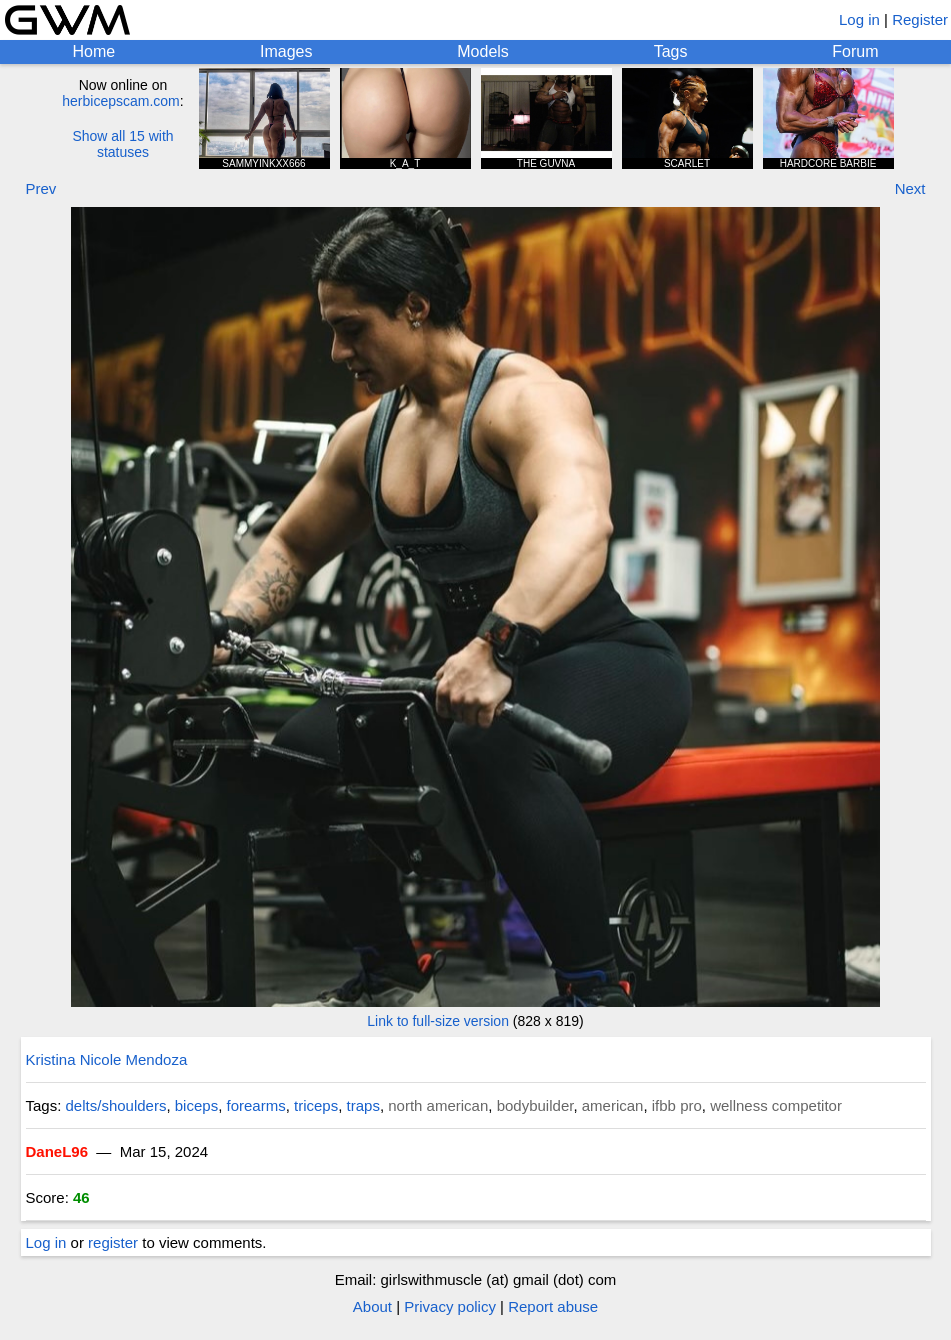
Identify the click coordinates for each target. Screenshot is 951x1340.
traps (363, 1105)
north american (438, 1105)
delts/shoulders (116, 1105)
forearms (255, 1105)
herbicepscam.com (121, 101)
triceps (316, 1105)
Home (93, 51)
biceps (196, 1105)
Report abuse (553, 1306)
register (113, 1242)
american (613, 1105)
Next (910, 188)
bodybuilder (535, 1105)
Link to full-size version (438, 1021)
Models (483, 51)
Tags (671, 51)
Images (286, 51)
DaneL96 (57, 1151)
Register (920, 19)
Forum (855, 51)
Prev (41, 188)
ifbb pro (677, 1105)
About (372, 1306)
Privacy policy (450, 1306)
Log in (859, 19)
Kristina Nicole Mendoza (107, 1059)
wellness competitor (776, 1105)
